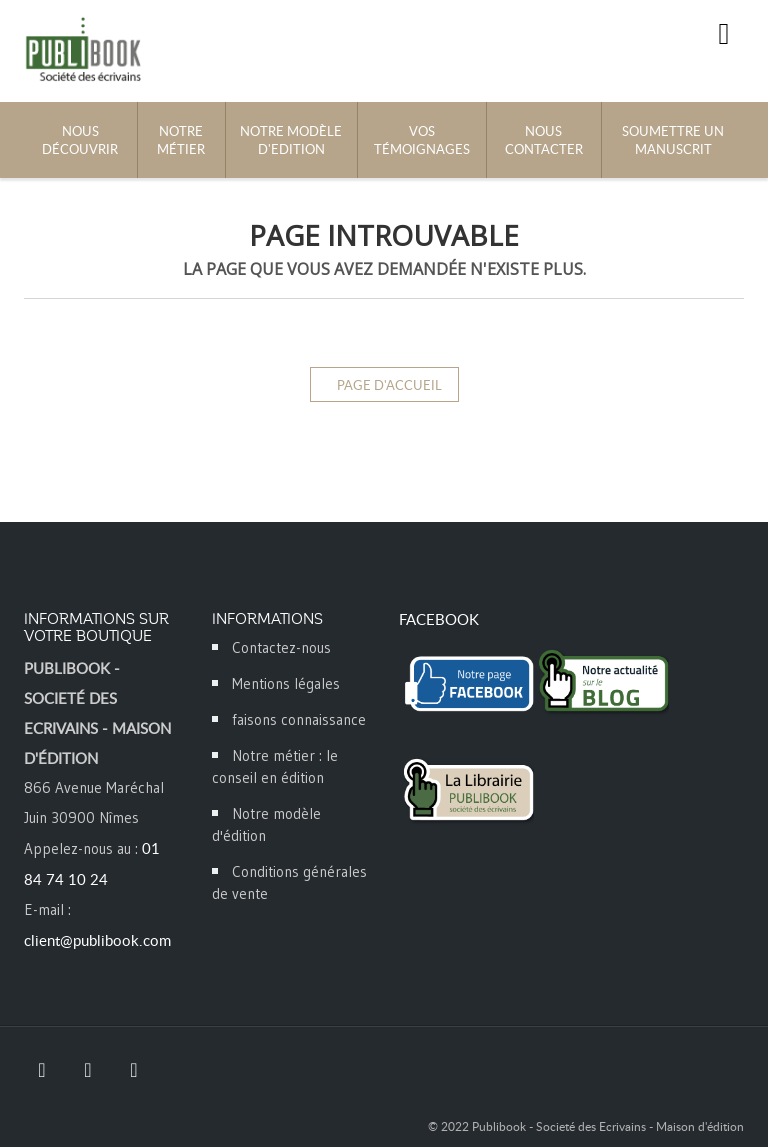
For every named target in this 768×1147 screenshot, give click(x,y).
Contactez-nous (281, 647)
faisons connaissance (299, 719)
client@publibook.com (97, 940)
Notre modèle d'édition (266, 824)
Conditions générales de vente (289, 882)
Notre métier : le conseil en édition (275, 766)
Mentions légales (286, 683)
